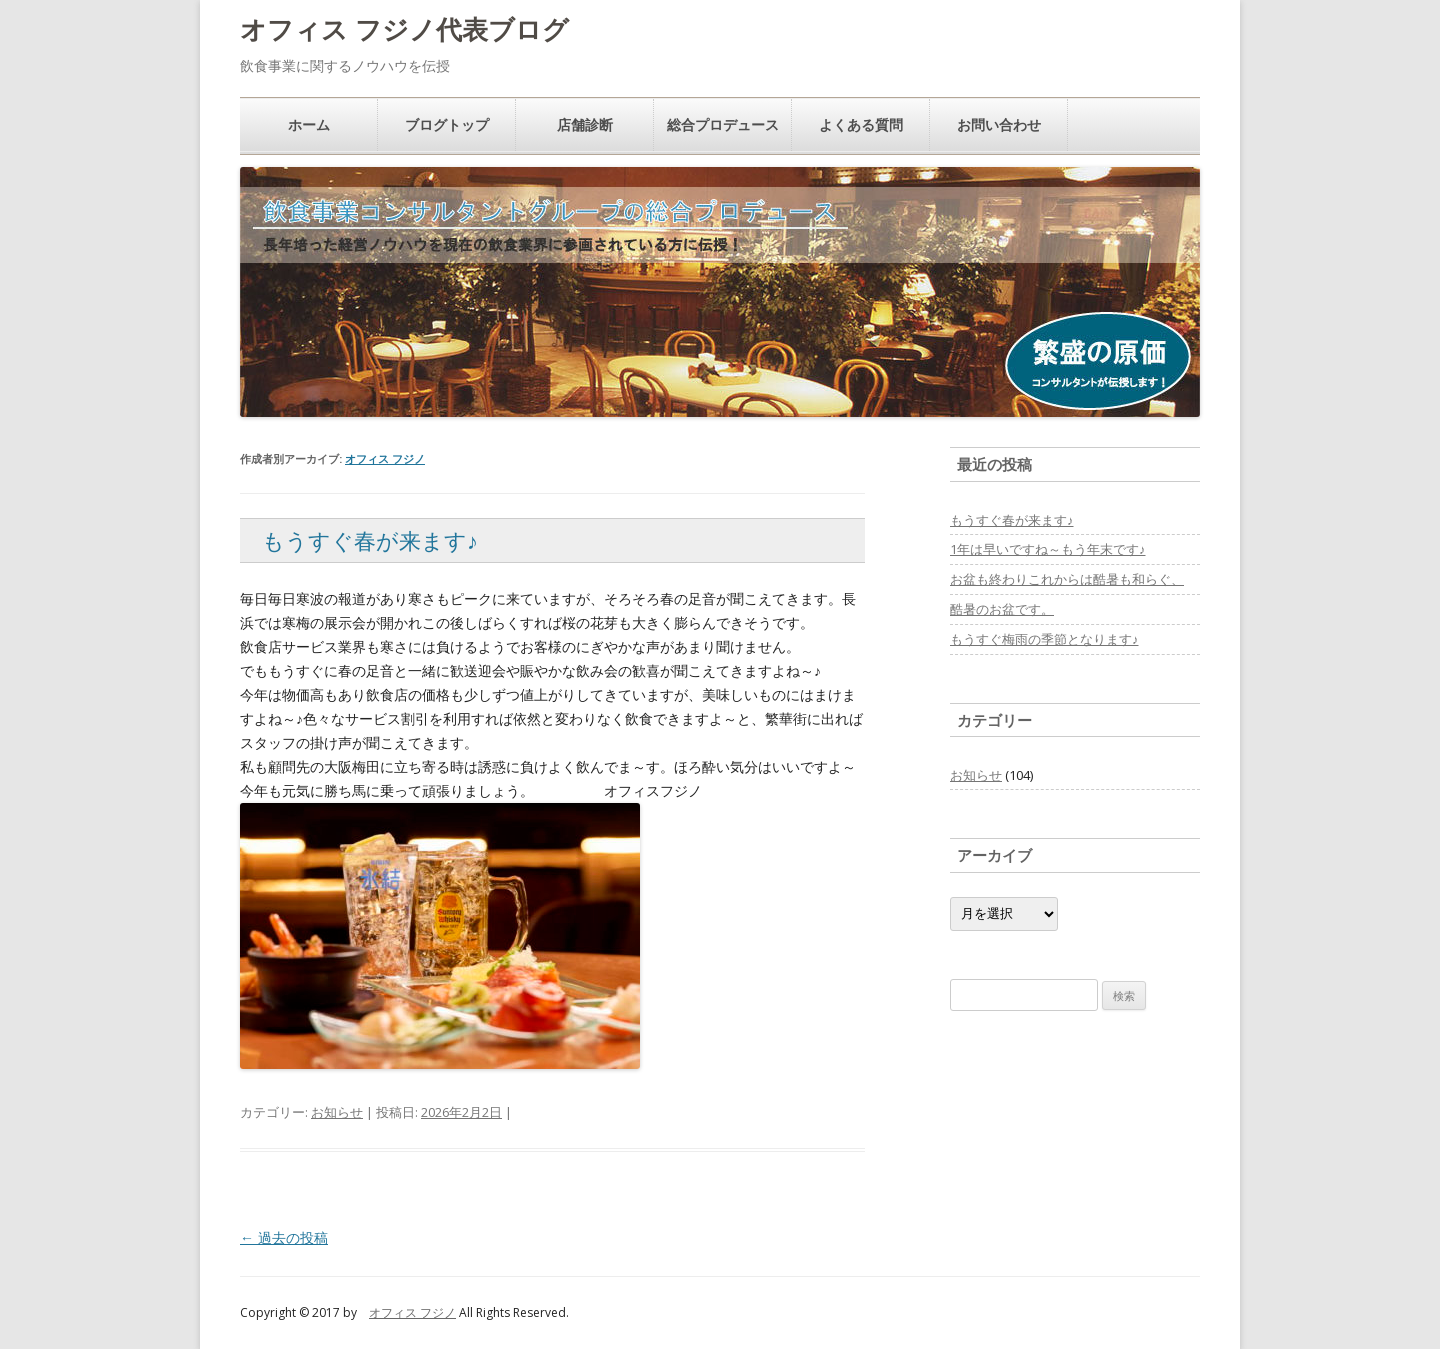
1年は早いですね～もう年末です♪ (1048, 549)
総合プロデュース (723, 124)
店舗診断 (585, 124)
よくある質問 (861, 124)
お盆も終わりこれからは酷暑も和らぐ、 (1067, 579)
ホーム (309, 124)
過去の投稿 (284, 1237)
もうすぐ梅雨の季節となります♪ (1044, 639)
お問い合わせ (999, 124)
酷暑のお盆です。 (1002, 609)
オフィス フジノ (385, 458)
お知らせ (337, 1112)
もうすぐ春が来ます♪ (370, 540)
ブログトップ (447, 124)
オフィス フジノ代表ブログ (404, 29)
